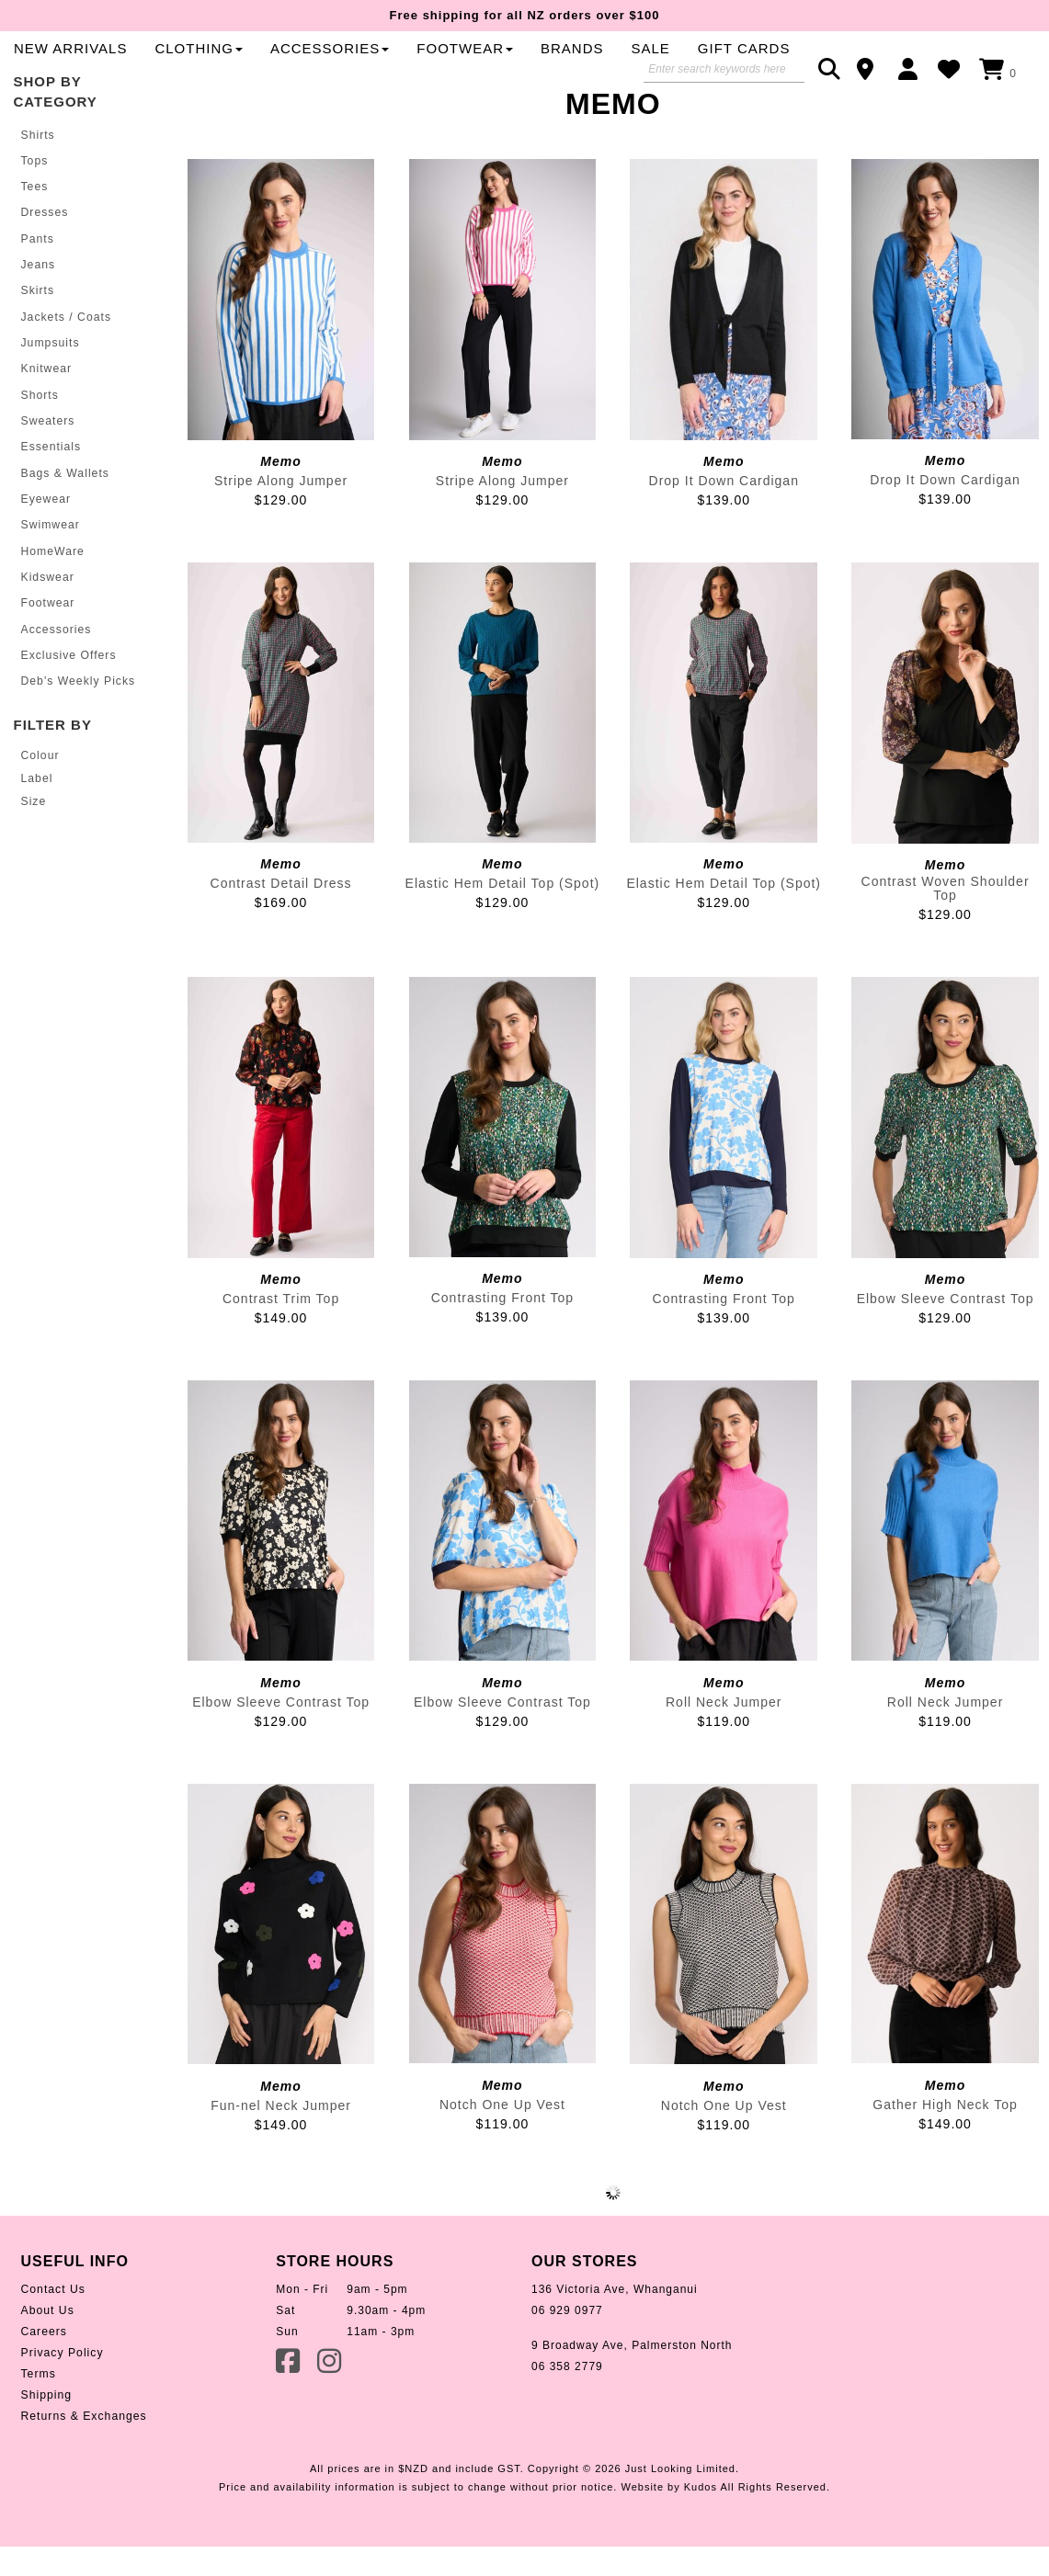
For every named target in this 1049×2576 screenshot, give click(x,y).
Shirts (38, 184)
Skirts (37, 339)
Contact (871, 69)
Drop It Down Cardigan (724, 531)
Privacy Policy (62, 2403)
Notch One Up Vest (502, 2154)
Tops (34, 210)
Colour (40, 799)
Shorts (40, 442)
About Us (47, 2361)
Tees (34, 236)
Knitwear (46, 416)
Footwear (47, 647)
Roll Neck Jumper (723, 1751)
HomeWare (52, 596)
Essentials (51, 493)
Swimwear (50, 570)
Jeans (38, 313)
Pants (37, 287)
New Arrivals (421, 64)
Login (912, 69)
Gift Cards (411, 98)
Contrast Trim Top (280, 1349)
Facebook (289, 2410)
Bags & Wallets (64, 519)
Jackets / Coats (65, 364)
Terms (38, 2424)
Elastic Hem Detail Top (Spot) (502, 933)
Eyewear (46, 545)
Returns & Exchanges (83, 2466)
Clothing (551, 64)
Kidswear (47, 622)
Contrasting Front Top (502, 1348)
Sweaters (47, 467)
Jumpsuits (50, 390)
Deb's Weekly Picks (77, 725)
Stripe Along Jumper (281, 531)
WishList (954, 69)
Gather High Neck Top (944, 2154)
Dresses (44, 261)
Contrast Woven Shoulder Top (945, 939)
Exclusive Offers (68, 699)
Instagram (331, 2410)
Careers (44, 2382)
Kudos (700, 2537)
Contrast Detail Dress (281, 933)
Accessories (56, 673)
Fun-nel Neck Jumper (281, 2155)
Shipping (46, 2445)
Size (33, 844)
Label (36, 821)
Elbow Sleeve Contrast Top (945, 1349)
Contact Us (53, 2339)
